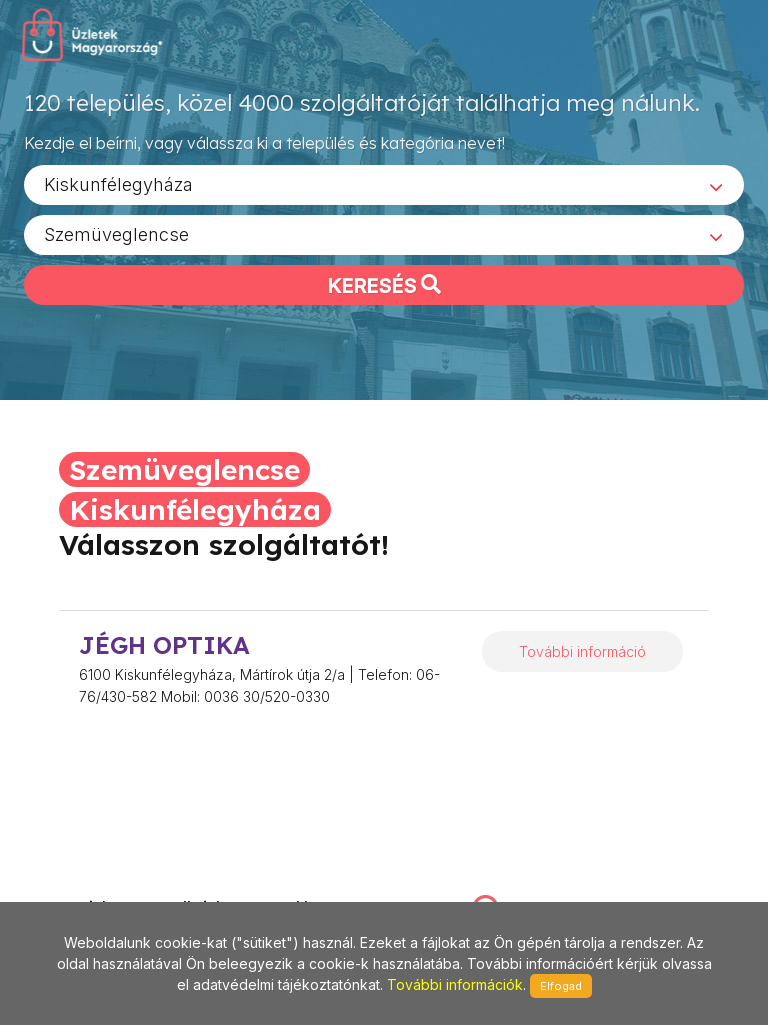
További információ (582, 651)
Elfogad (561, 986)
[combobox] (384, 191)
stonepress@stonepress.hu (116, 887)
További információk (455, 984)
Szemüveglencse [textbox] (116, 240)
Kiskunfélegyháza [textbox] (118, 190)
